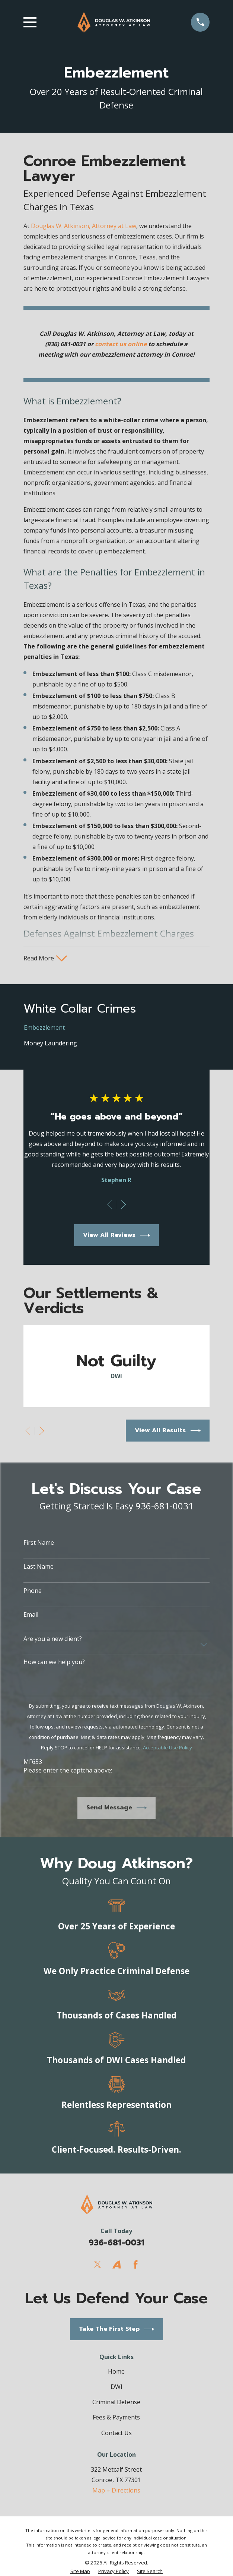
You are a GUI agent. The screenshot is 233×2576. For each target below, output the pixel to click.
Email (30, 1615)
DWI (116, 2387)
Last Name (38, 1567)
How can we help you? (54, 1662)
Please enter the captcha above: (67, 1771)
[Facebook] (135, 2265)
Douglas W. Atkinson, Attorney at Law (83, 226)
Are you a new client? (52, 1639)
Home (116, 2372)
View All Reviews (116, 1236)
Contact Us (116, 2433)
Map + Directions (116, 2491)
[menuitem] (116, 1028)
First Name (38, 1543)
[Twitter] (97, 2265)
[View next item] (123, 1205)
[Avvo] (116, 2265)
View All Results (168, 1431)
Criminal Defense (116, 2403)
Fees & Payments (116, 2418)
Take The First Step (116, 2329)
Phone (32, 1591)
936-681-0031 (116, 2243)
